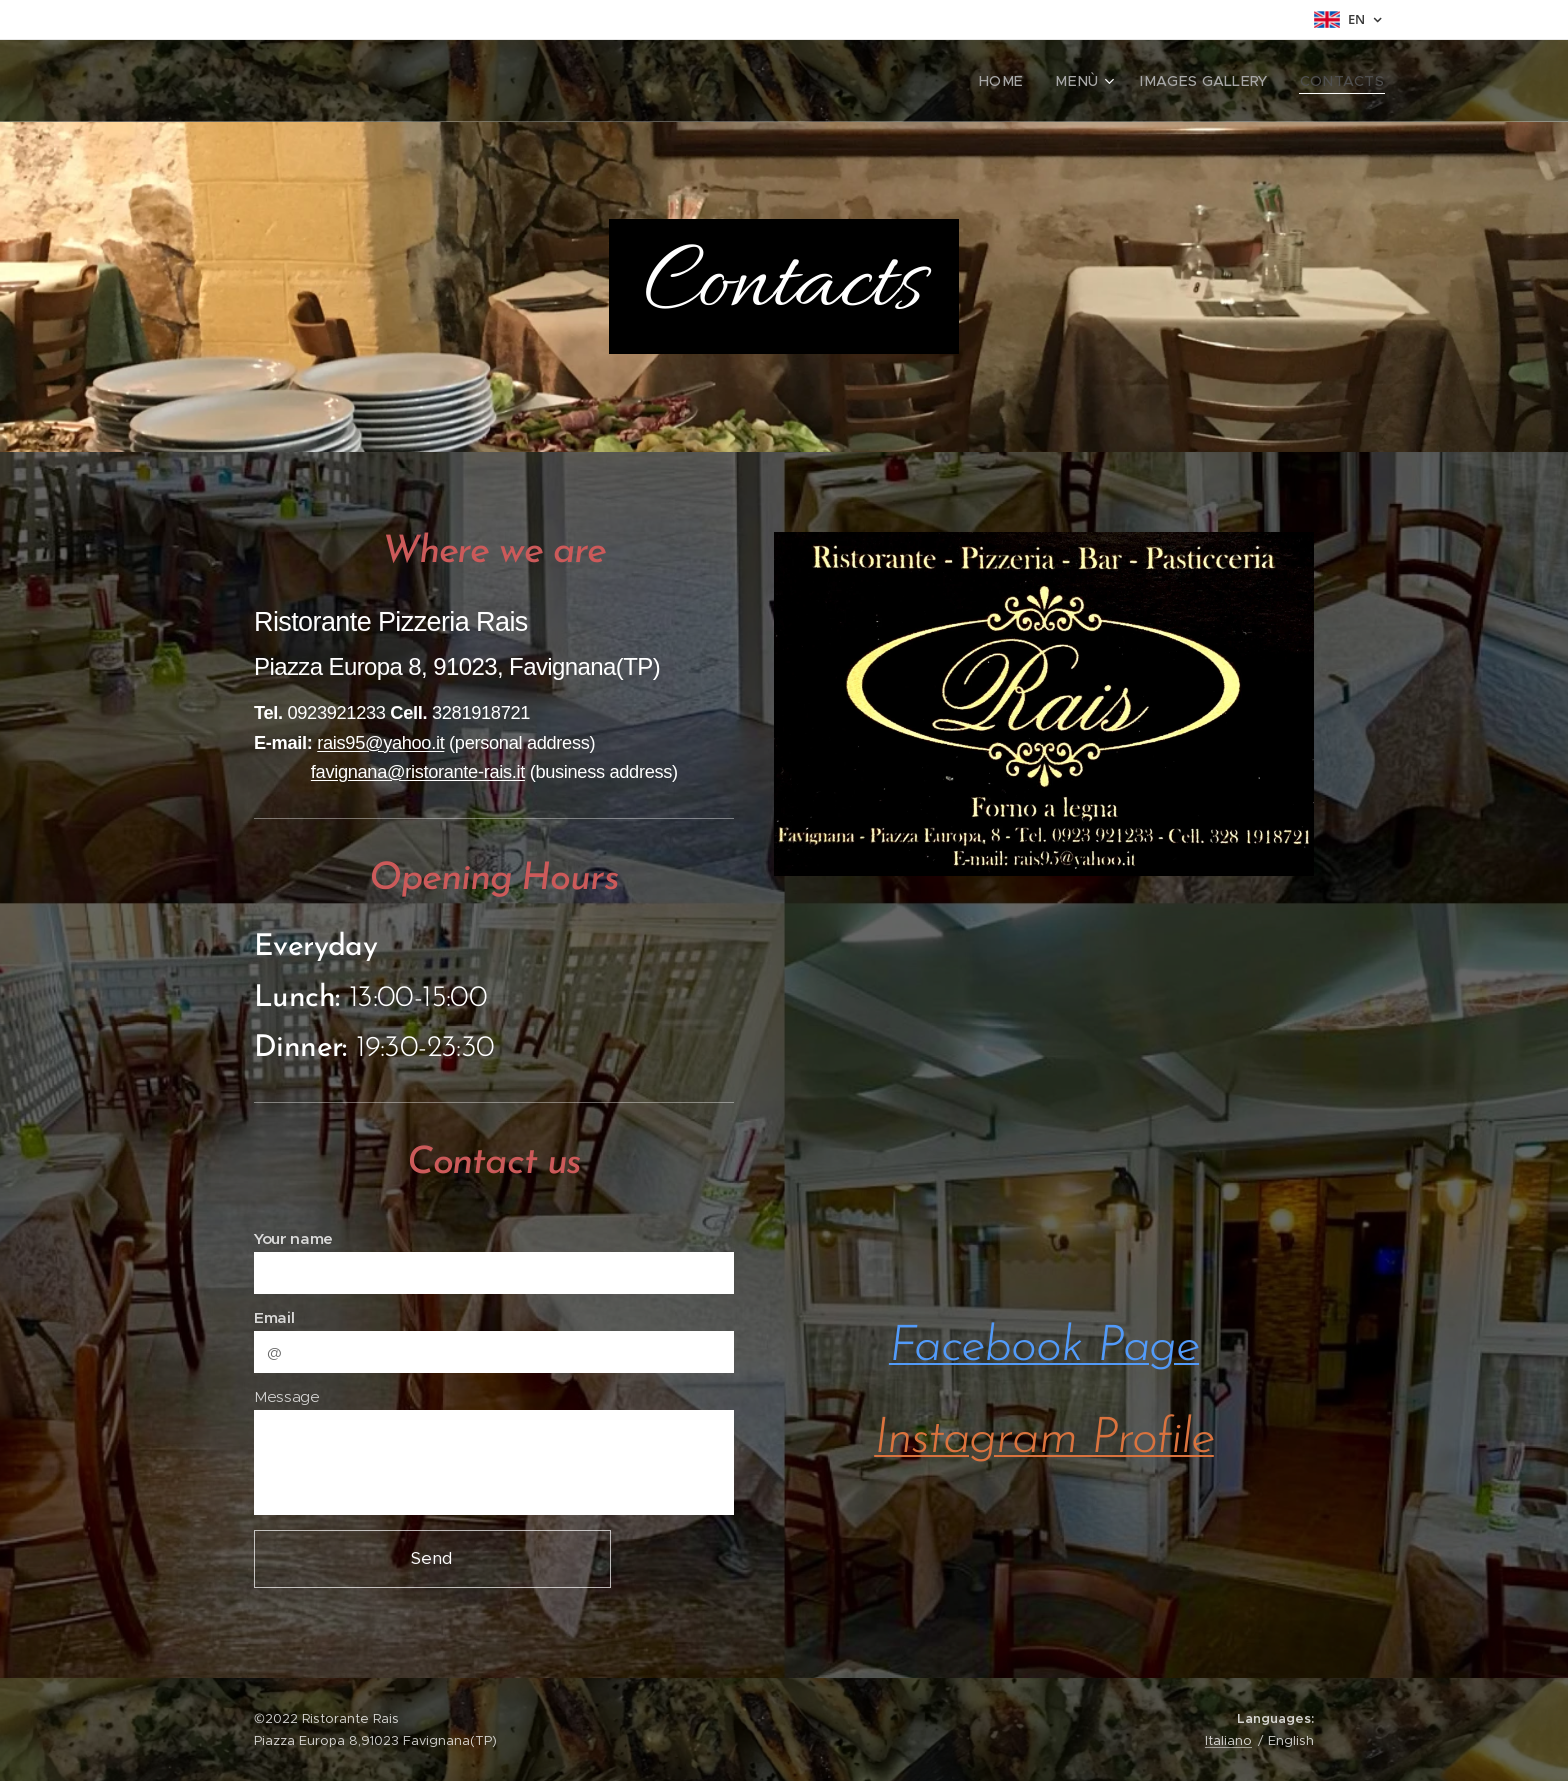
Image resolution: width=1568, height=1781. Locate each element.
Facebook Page (1044, 1347)
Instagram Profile (1044, 1439)
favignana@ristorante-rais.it (418, 771)
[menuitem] (1030, 81)
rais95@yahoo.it (380, 742)
